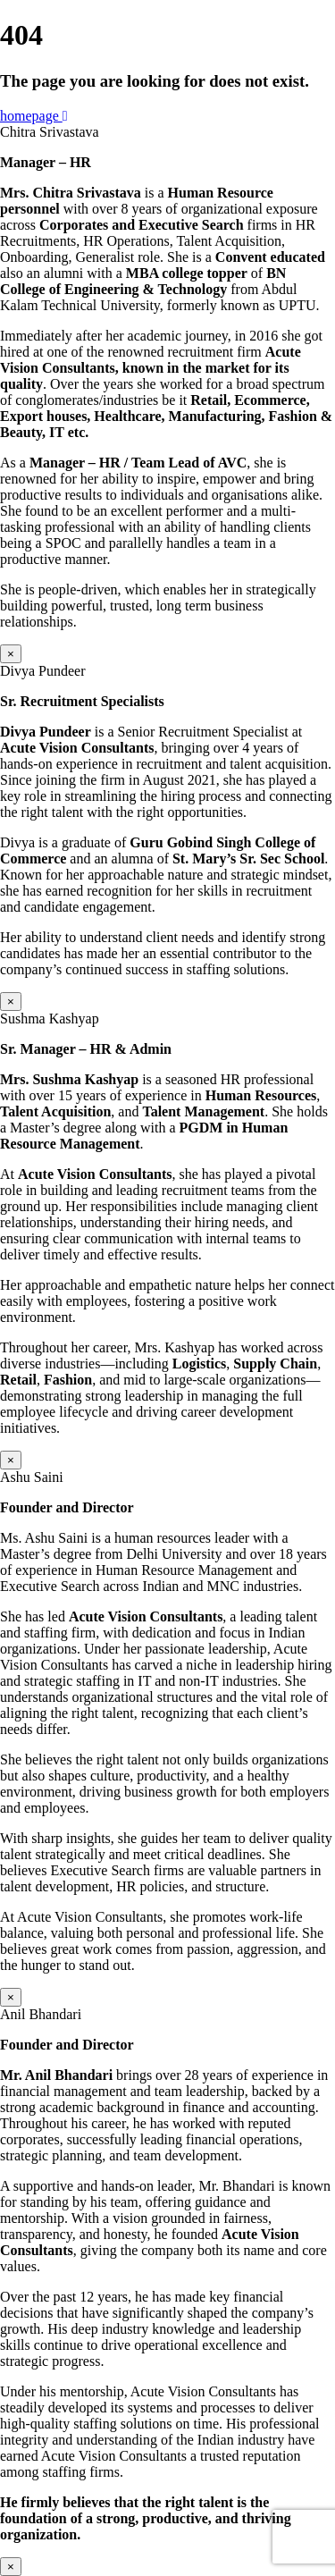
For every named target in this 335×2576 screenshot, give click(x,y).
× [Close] (10, 654)
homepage (34, 115)
